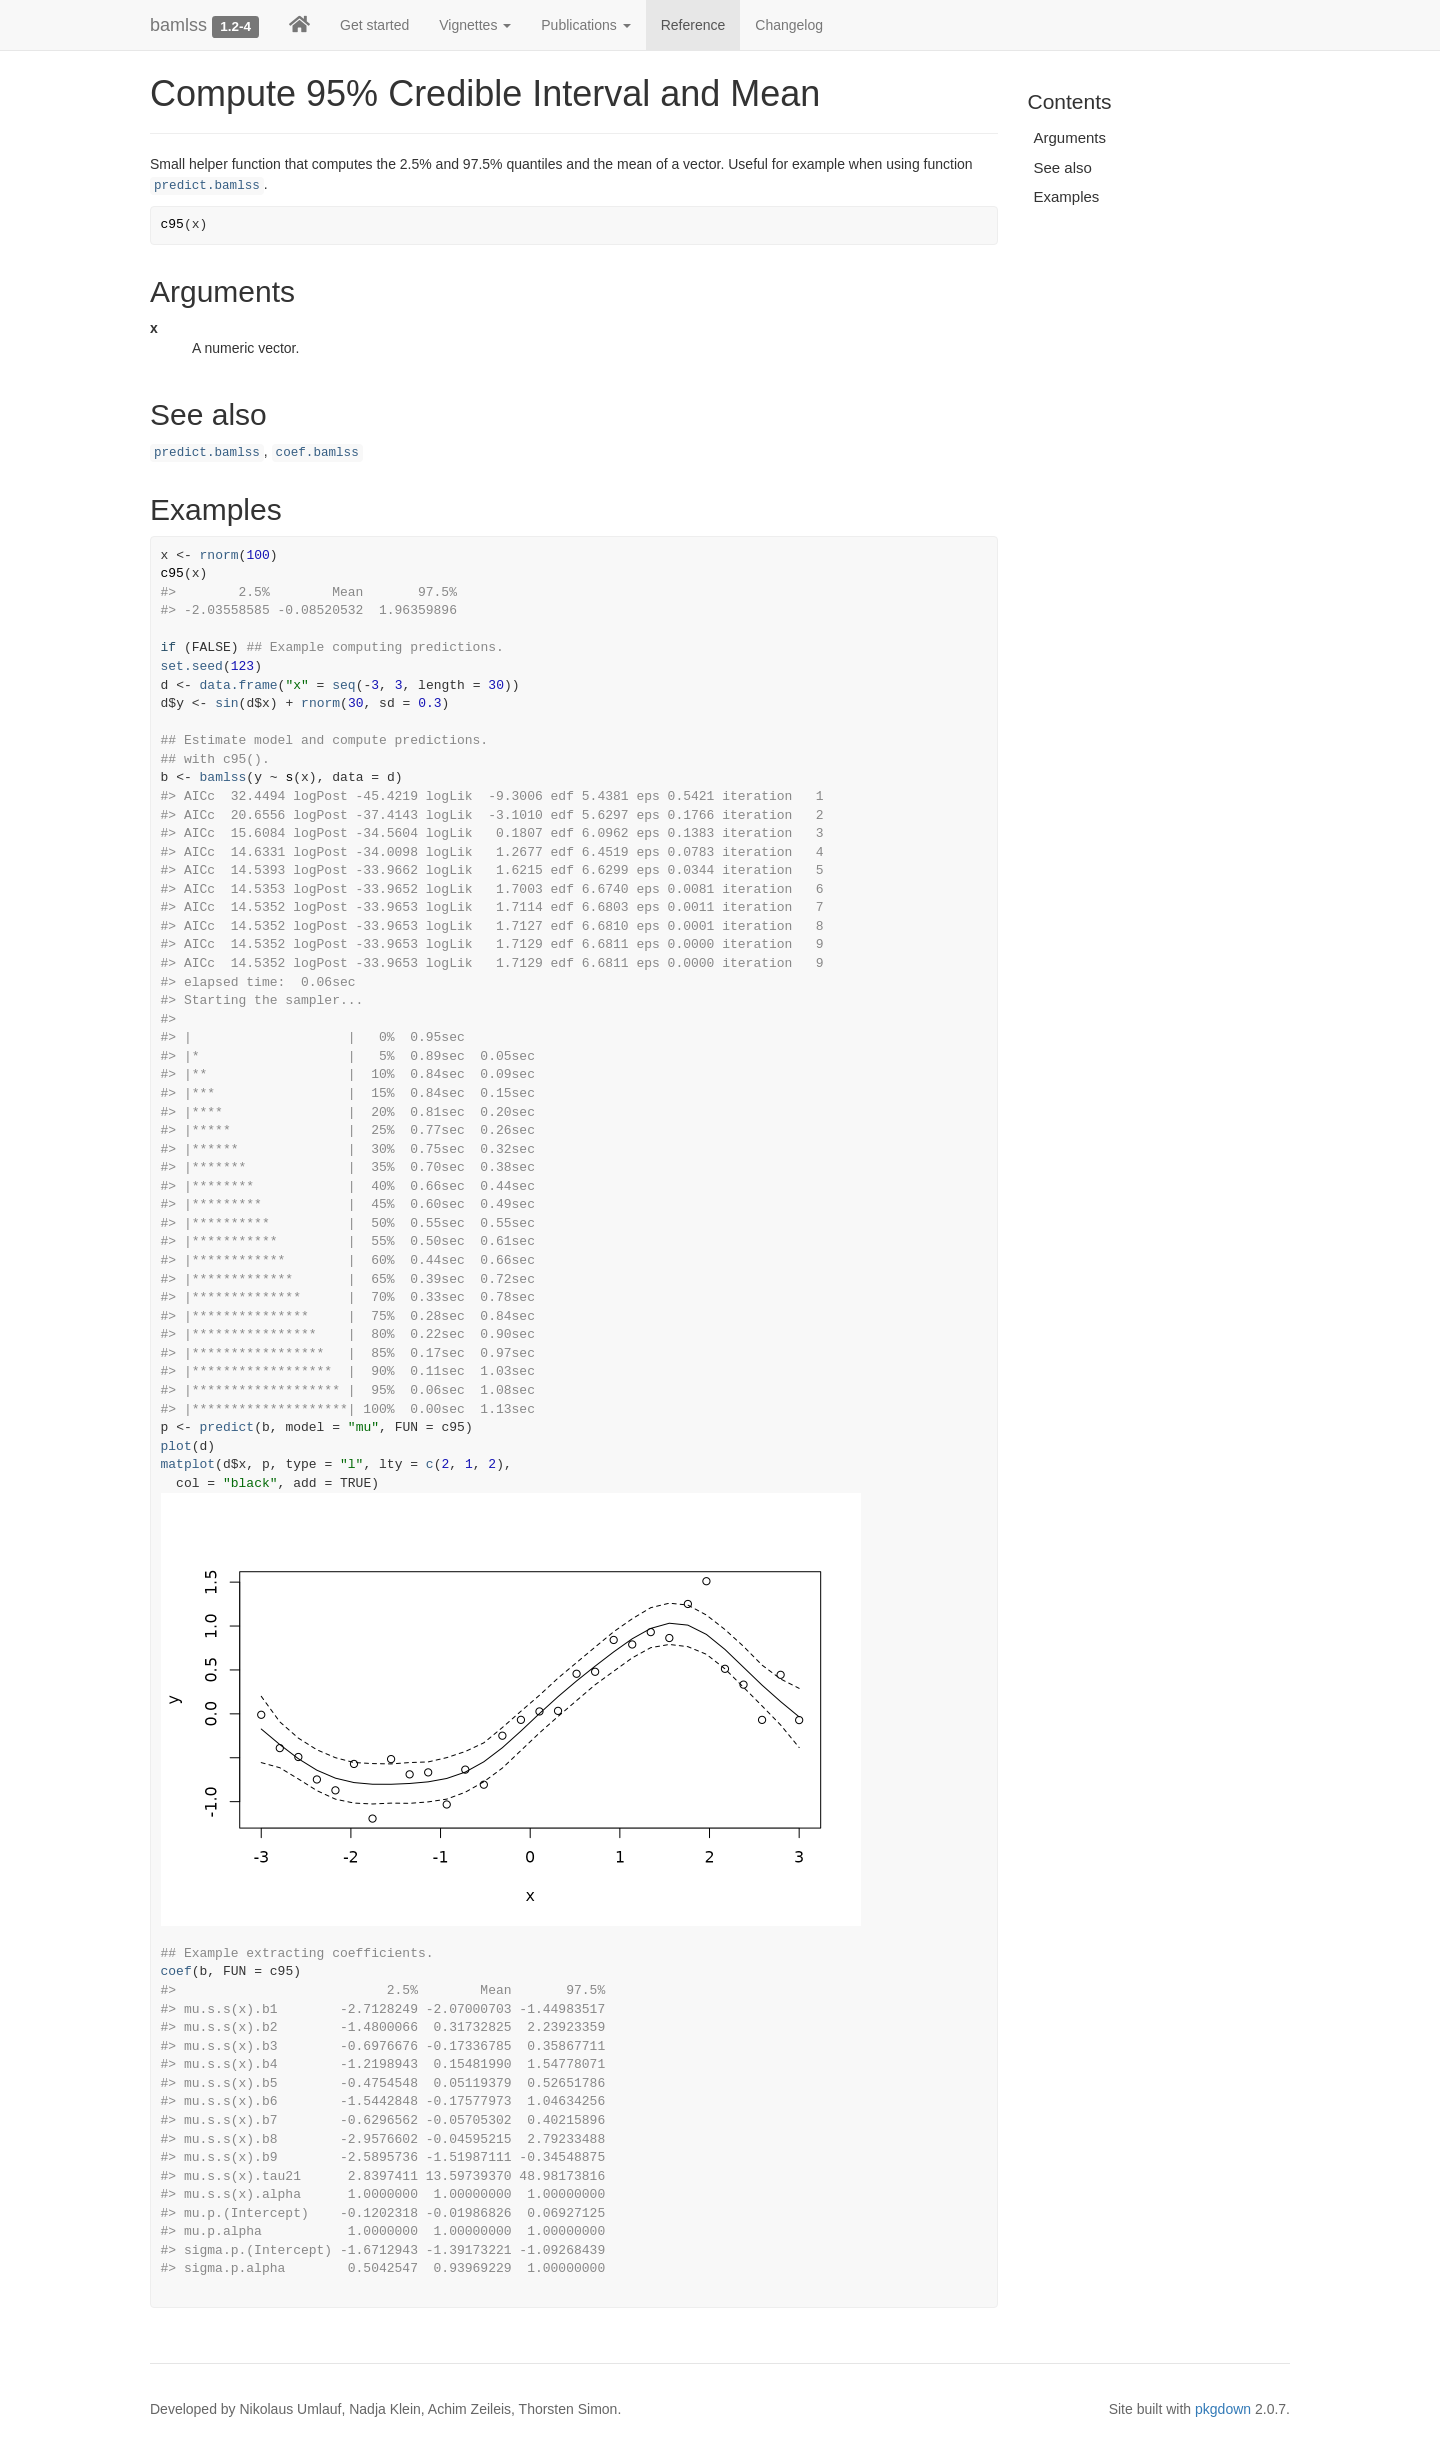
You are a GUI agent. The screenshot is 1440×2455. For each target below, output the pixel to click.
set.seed (192, 666)
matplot (188, 1464)
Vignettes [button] (475, 25)
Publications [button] (585, 25)
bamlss (178, 25)
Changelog (789, 25)
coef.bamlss (317, 453)
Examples (1067, 196)
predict (227, 1427)
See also (1063, 167)
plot (176, 1446)
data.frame (239, 685)
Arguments (1070, 137)
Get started (374, 25)
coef (176, 1971)
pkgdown (1223, 2409)
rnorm (219, 555)
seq (343, 685)
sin (226, 703)
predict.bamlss (207, 186)
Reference (693, 25)
